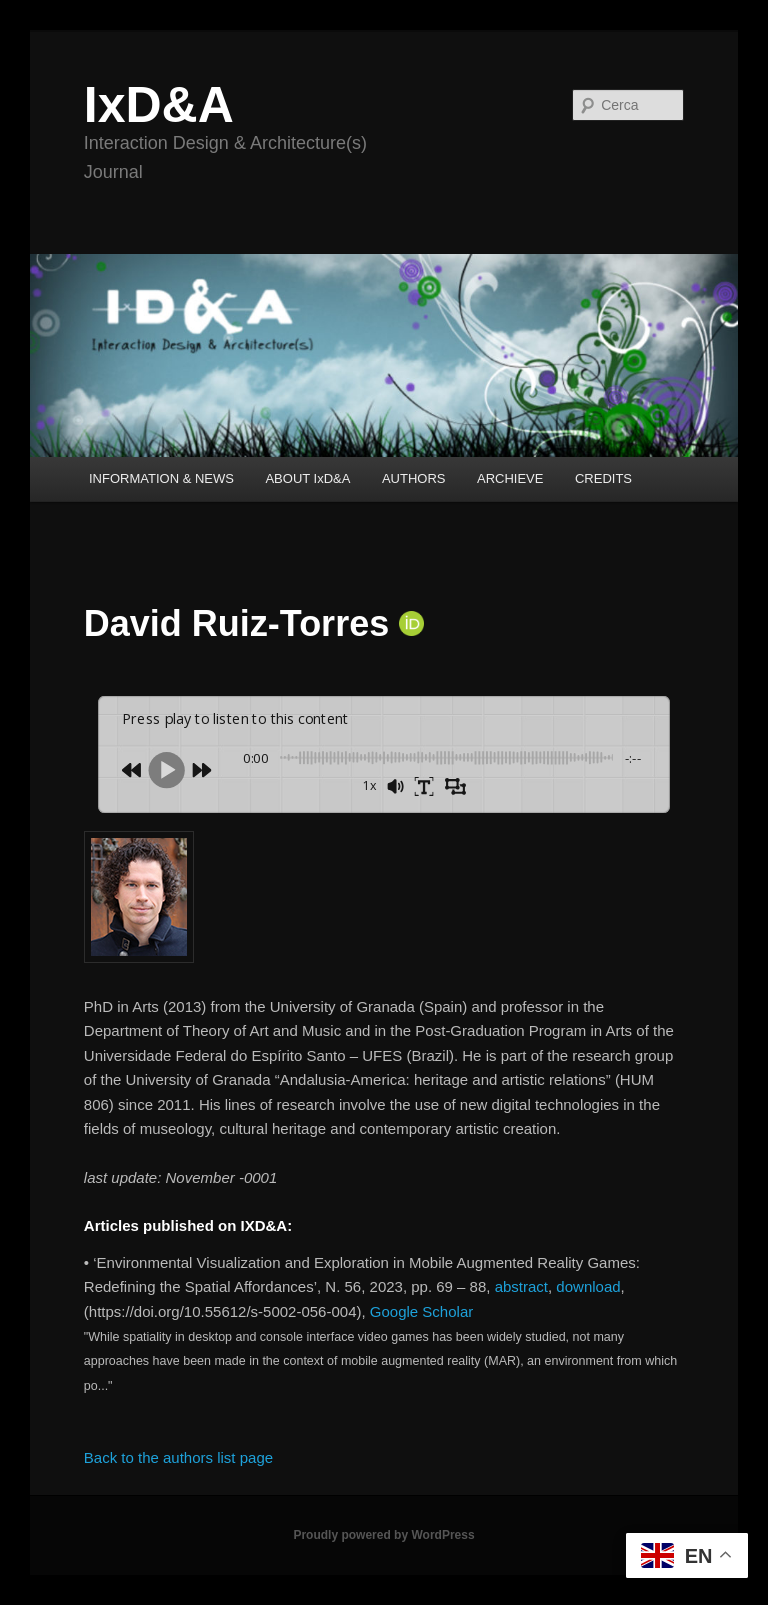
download (588, 1286)
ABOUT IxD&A (307, 478)
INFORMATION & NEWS (161, 478)
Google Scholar (421, 1311)
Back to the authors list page (178, 1457)
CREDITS (603, 478)
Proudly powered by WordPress (383, 1535)
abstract (521, 1286)
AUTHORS (414, 478)
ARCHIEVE (510, 478)
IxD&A (159, 105)
